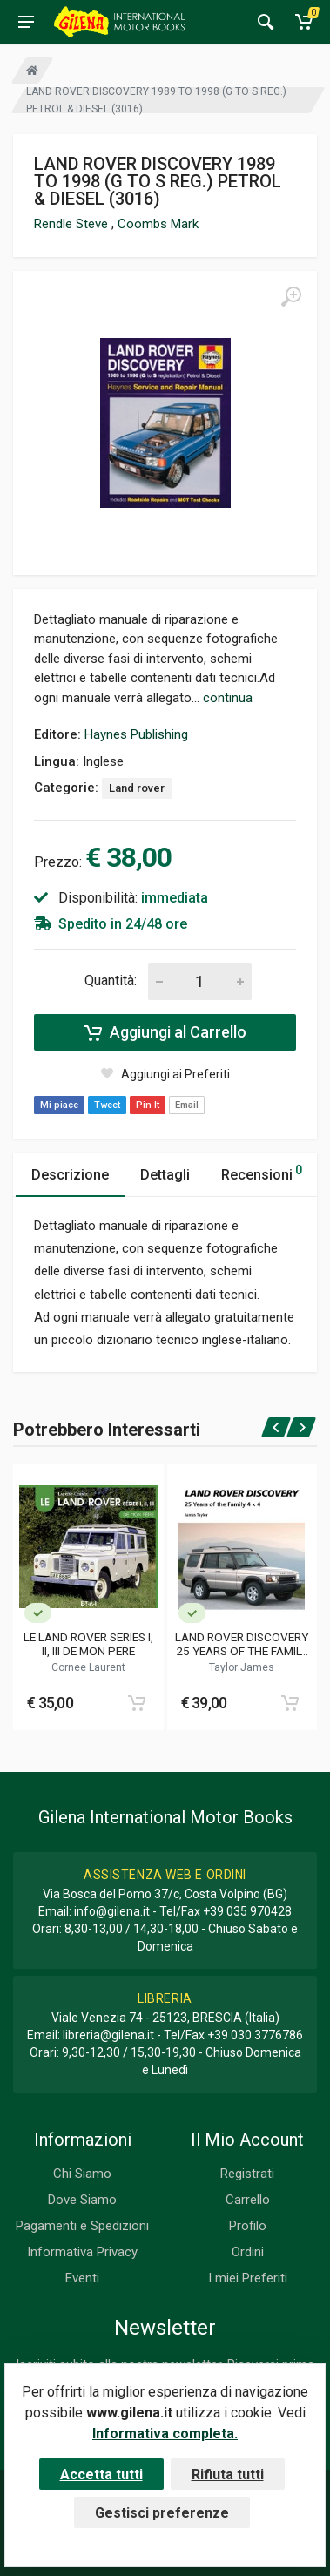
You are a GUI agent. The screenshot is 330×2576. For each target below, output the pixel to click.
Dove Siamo (82, 2200)
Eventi (82, 2278)
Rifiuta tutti (228, 2474)
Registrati (247, 2173)
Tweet (107, 1105)
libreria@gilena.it (108, 2035)
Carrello (248, 2200)
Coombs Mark (158, 224)
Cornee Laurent (88, 1667)
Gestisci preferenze (162, 2513)
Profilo (247, 2226)
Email (187, 1105)
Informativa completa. (165, 2433)
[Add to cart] (136, 1703)
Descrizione (70, 1174)
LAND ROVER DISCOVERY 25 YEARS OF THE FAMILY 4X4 (241, 1644)
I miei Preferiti (247, 2278)
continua (228, 698)
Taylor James (241, 1667)
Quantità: (110, 980)
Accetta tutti (101, 2474)
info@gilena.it (112, 1911)
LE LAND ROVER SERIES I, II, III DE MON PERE (88, 1644)
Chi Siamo (82, 2173)
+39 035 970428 (247, 1911)
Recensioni (261, 1172)
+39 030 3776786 (255, 2035)
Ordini (248, 2252)
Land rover (137, 787)
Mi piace (59, 1105)
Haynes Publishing (136, 734)
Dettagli (165, 1174)
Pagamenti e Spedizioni (82, 2226)
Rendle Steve (72, 224)
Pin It (147, 1105)
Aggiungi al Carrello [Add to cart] (165, 1032)
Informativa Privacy (82, 2252)
